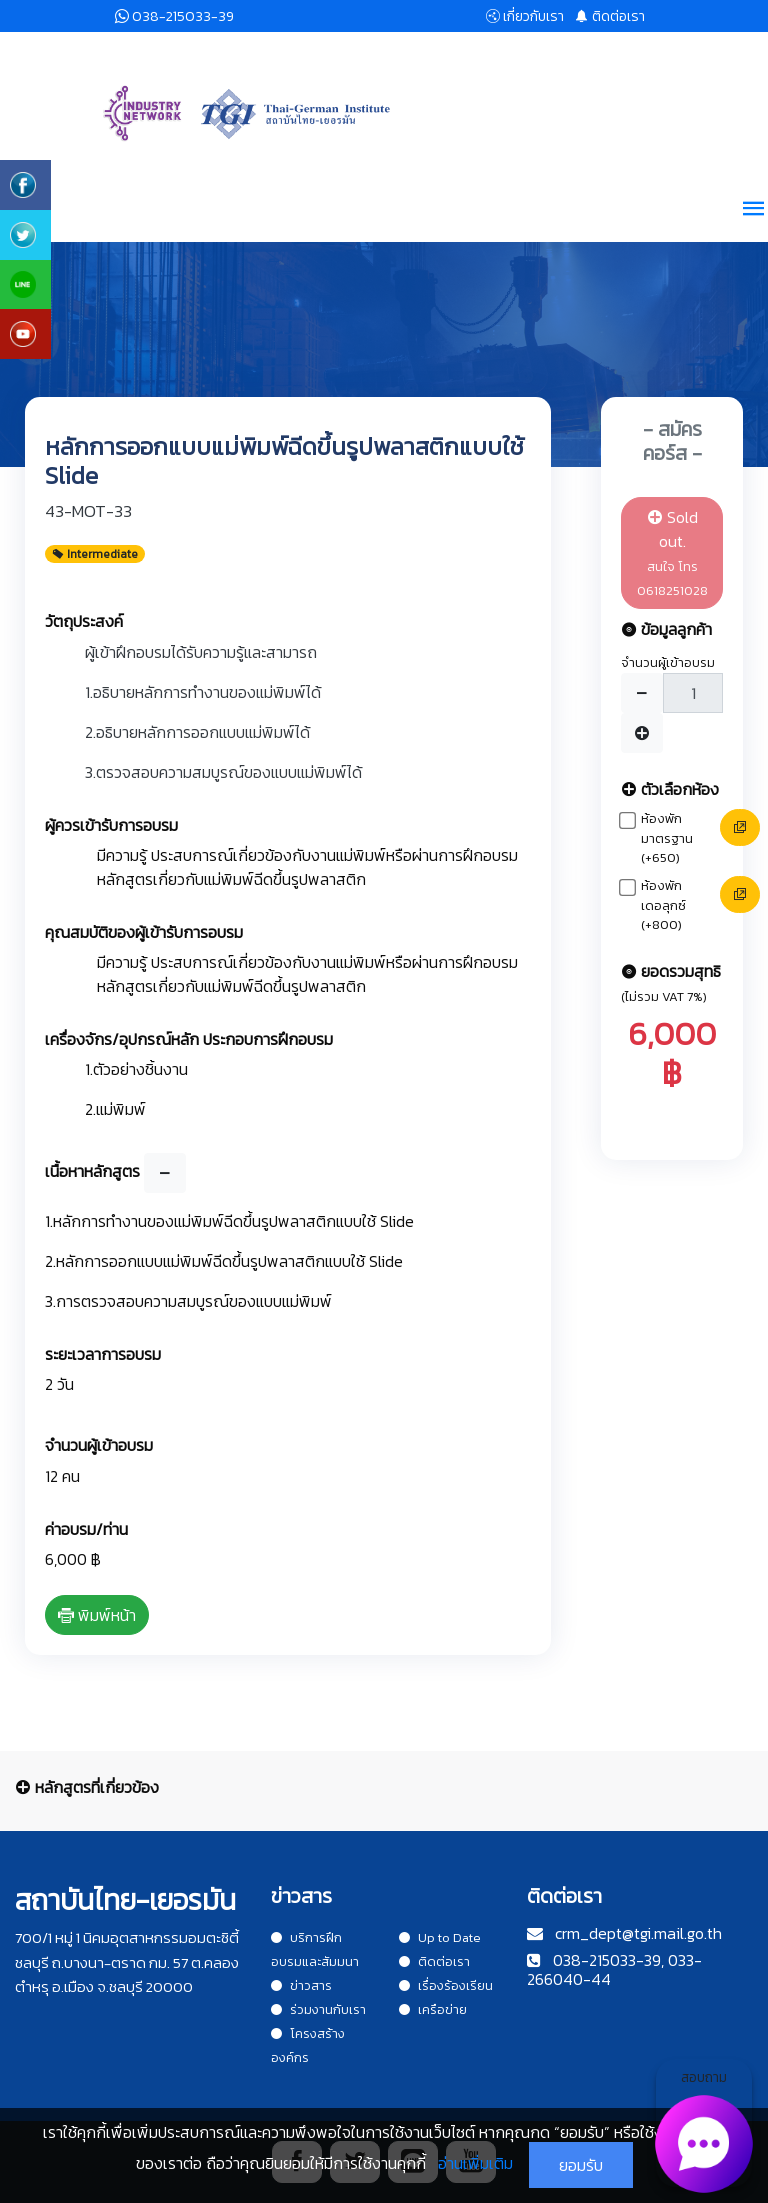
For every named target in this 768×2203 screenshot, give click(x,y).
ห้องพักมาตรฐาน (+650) (667, 838)
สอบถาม (704, 2127)
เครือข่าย (433, 2009)
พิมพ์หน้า (97, 1615)
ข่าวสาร (301, 1985)
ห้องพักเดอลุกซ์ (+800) (663, 905)
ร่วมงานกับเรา (318, 2009)
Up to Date (440, 1937)
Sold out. (672, 552)
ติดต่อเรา (434, 1961)
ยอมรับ (581, 2165)
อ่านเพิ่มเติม (475, 2163)
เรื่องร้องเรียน (446, 1985)
